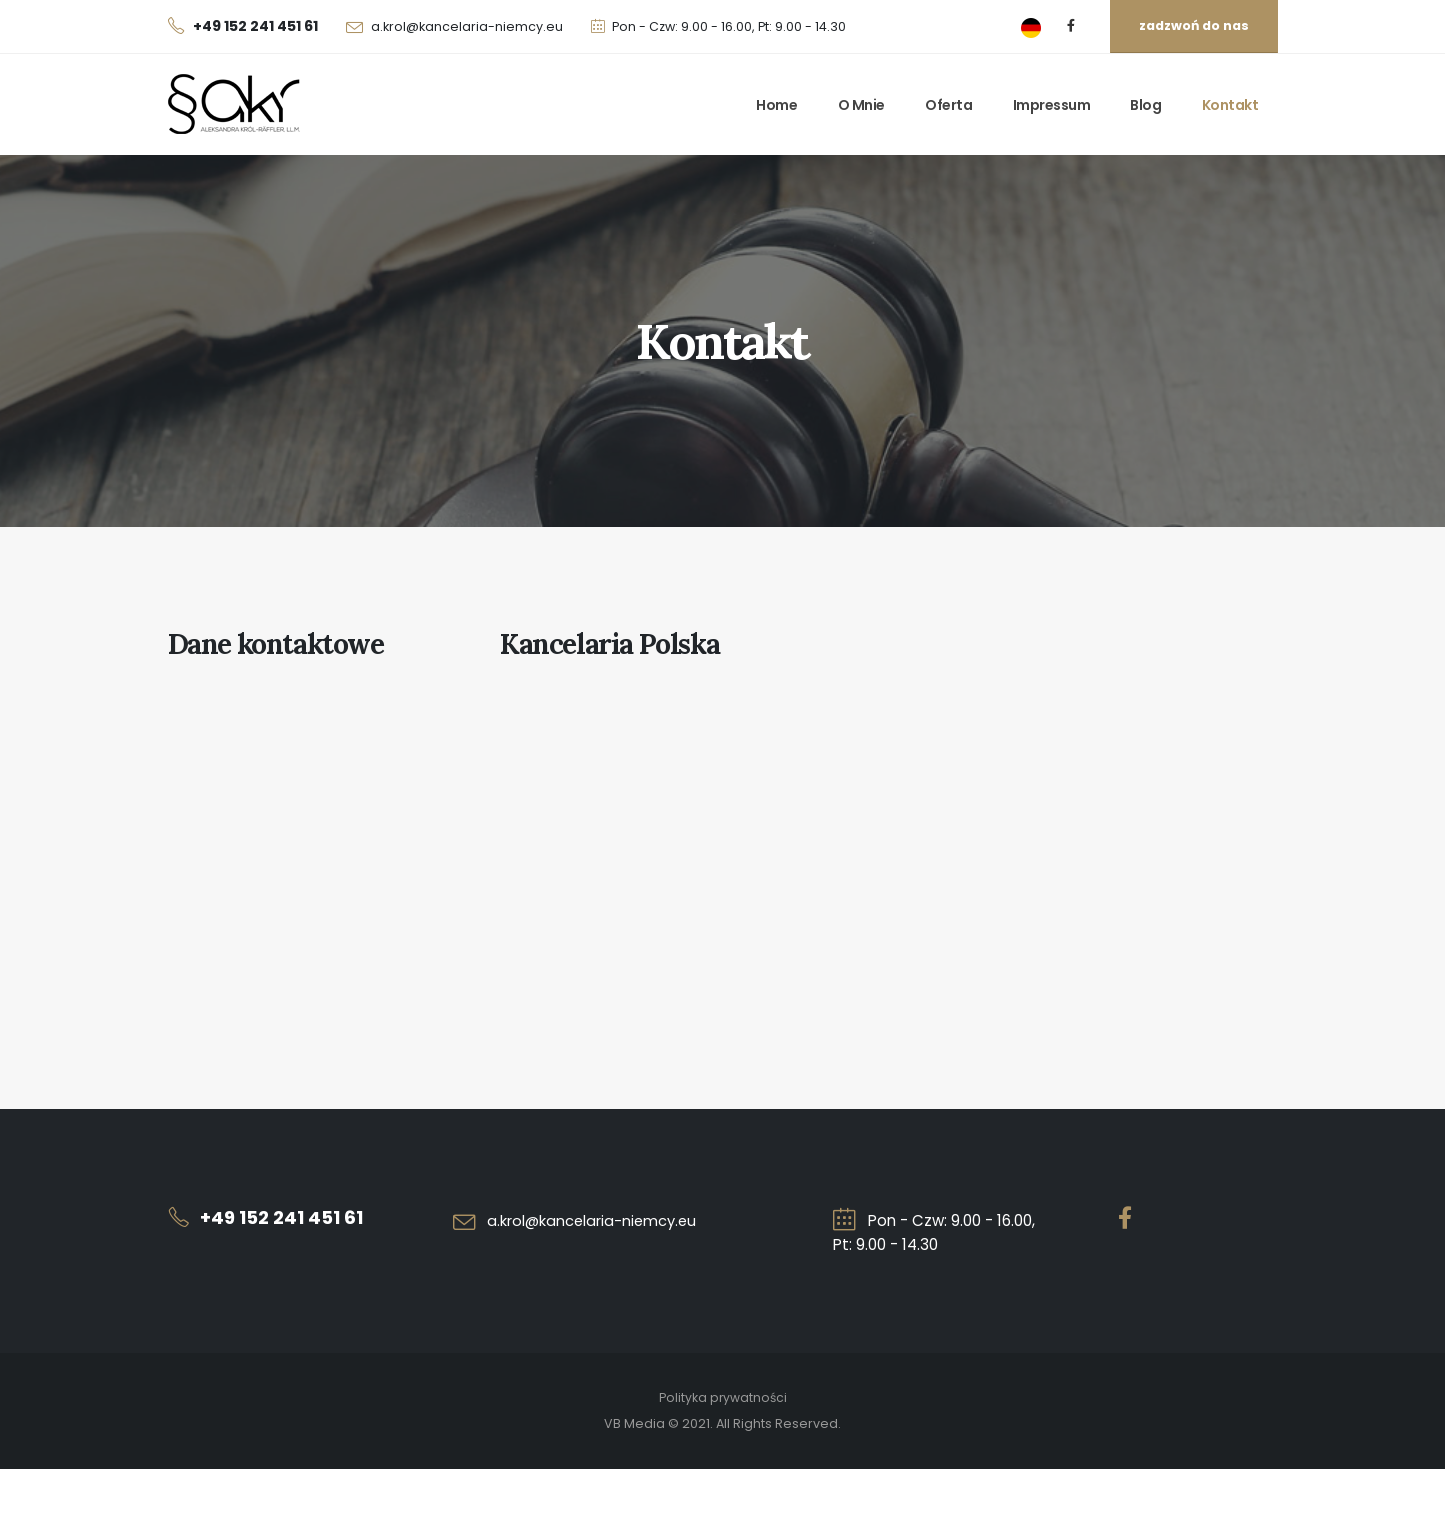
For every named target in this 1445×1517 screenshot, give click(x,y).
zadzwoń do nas (1194, 25)
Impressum (1052, 105)
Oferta (948, 105)
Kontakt (1230, 105)
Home (776, 105)
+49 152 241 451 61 (285, 1217)
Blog (1145, 105)
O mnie (861, 105)
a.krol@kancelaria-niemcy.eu (467, 26)
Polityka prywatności (723, 1397)
